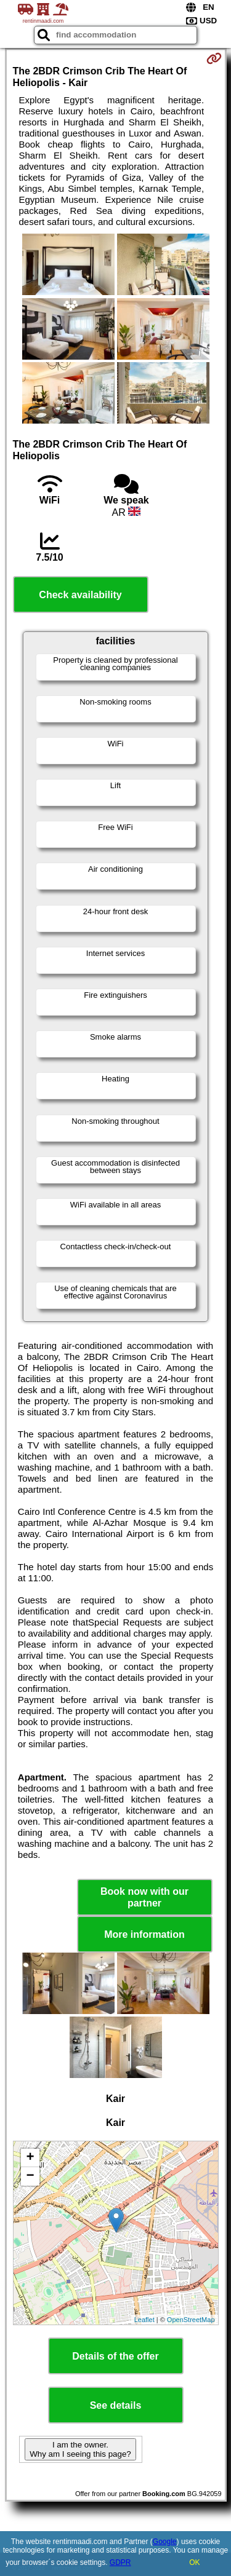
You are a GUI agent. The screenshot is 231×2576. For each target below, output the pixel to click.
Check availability (80, 595)
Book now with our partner (144, 1897)
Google (165, 2541)
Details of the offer (115, 2356)
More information (144, 1934)
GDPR (120, 2562)
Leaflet (144, 2319)
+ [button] (30, 2158)
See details (116, 2405)
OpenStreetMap (191, 2319)
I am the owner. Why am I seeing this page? (80, 2449)
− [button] (30, 2176)
